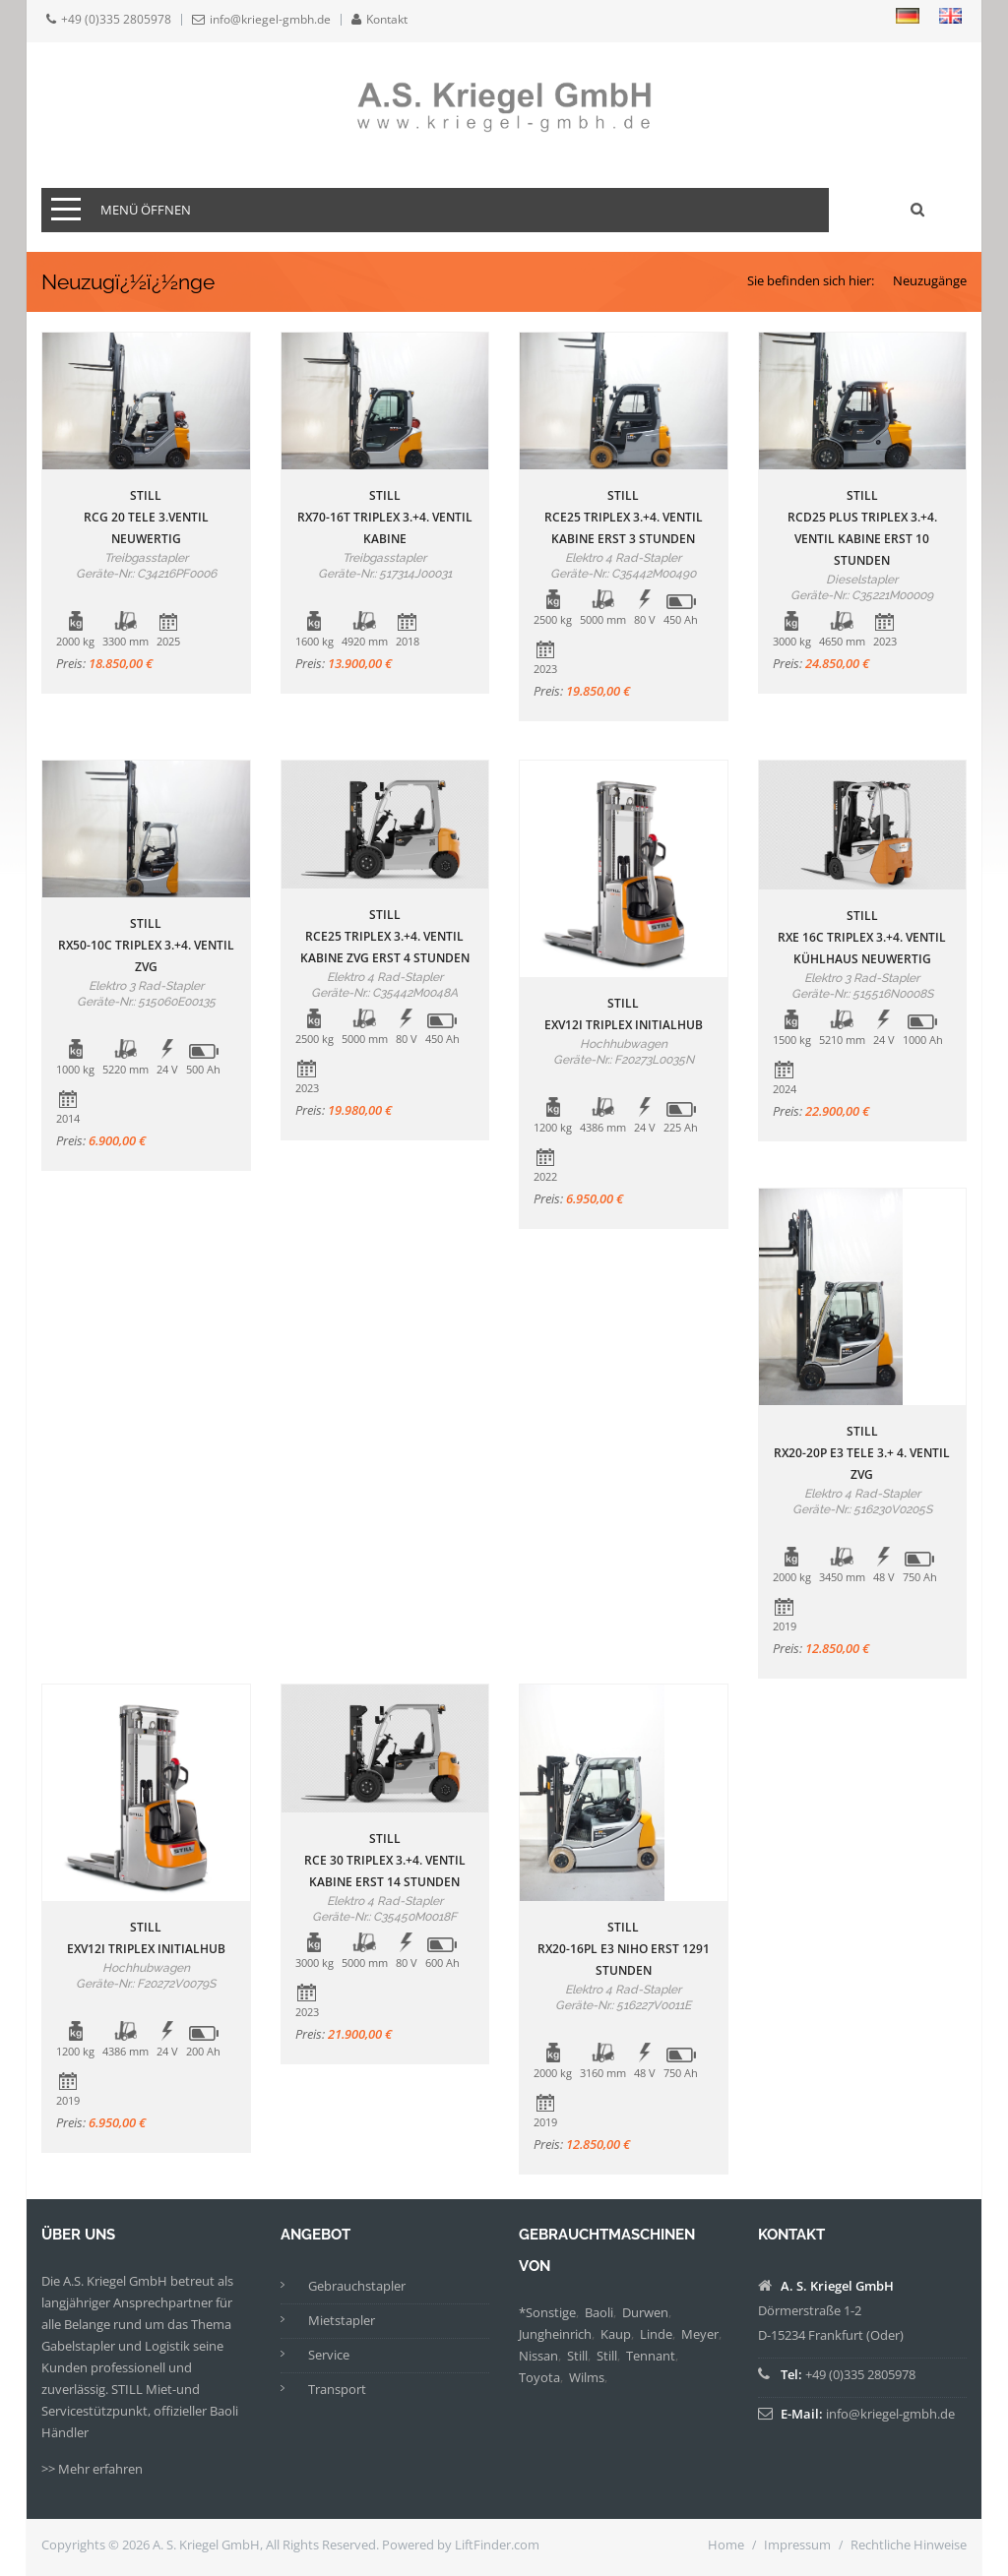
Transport (337, 2389)
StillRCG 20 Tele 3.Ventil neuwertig (146, 517)
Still (577, 2355)
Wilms (586, 2377)
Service (328, 2354)
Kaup (615, 2334)
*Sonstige (547, 2312)
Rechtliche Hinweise (908, 2544)
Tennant (650, 2355)
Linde (656, 2334)
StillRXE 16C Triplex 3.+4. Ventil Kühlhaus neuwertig (862, 937)
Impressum (797, 2544)
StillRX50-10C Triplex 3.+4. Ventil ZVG (146, 945)
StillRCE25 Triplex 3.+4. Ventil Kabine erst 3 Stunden (623, 517)
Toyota (539, 2377)
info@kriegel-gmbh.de (270, 20)
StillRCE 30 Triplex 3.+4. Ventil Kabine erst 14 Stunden (385, 1860)
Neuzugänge (930, 280)
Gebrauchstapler (357, 2286)
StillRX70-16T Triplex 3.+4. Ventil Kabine (384, 517)
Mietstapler (341, 2320)
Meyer (700, 2334)
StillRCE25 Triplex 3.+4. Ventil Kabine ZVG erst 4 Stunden (385, 936)
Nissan (538, 2355)
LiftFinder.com (497, 2544)
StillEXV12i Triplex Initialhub (623, 1014)
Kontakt (387, 20)
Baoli (599, 2312)
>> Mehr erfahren (92, 2469)
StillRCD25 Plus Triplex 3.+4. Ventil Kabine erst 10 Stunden (862, 528)
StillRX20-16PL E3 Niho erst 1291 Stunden (623, 1949)
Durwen (645, 2312)
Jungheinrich (555, 2334)
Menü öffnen (145, 209)
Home (726, 2544)
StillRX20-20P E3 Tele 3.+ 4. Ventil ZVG (862, 1453)
